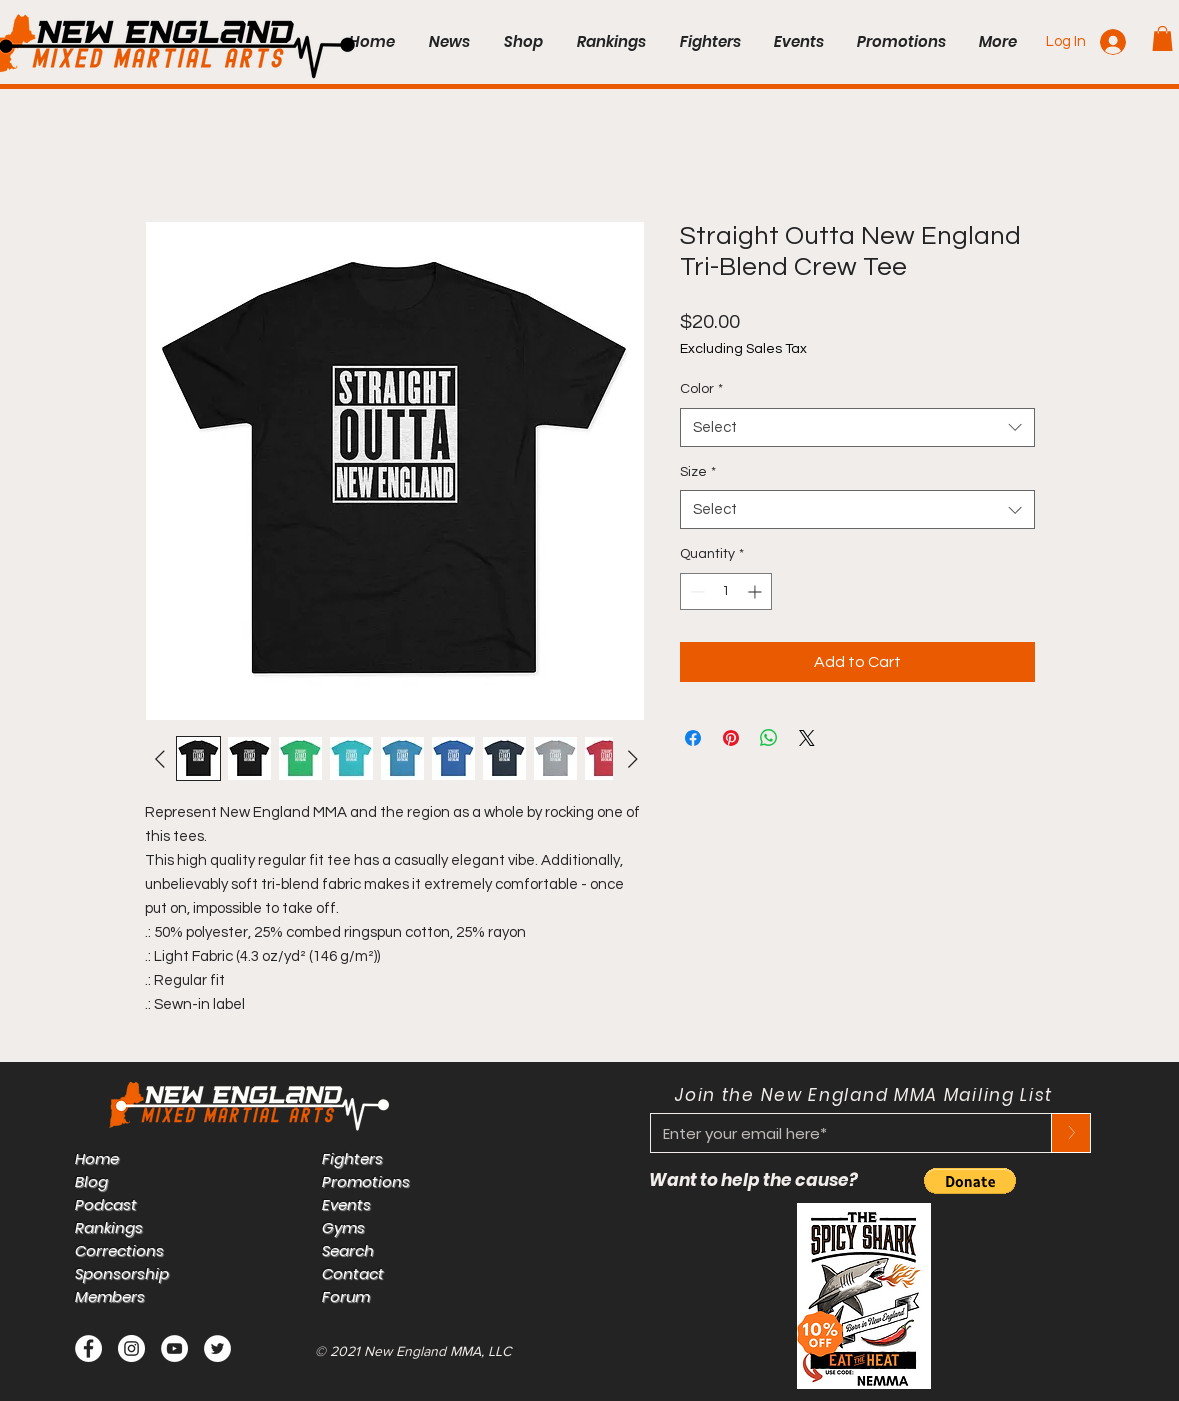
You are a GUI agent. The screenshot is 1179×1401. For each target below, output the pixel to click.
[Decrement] (695, 591)
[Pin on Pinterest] (731, 738)
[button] (1162, 38)
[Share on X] (807, 738)
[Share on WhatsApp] (769, 738)
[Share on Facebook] (693, 738)
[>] (1071, 1133)
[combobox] (857, 427)
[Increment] (756, 591)
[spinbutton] (726, 591)
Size (698, 472)
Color (701, 389)
